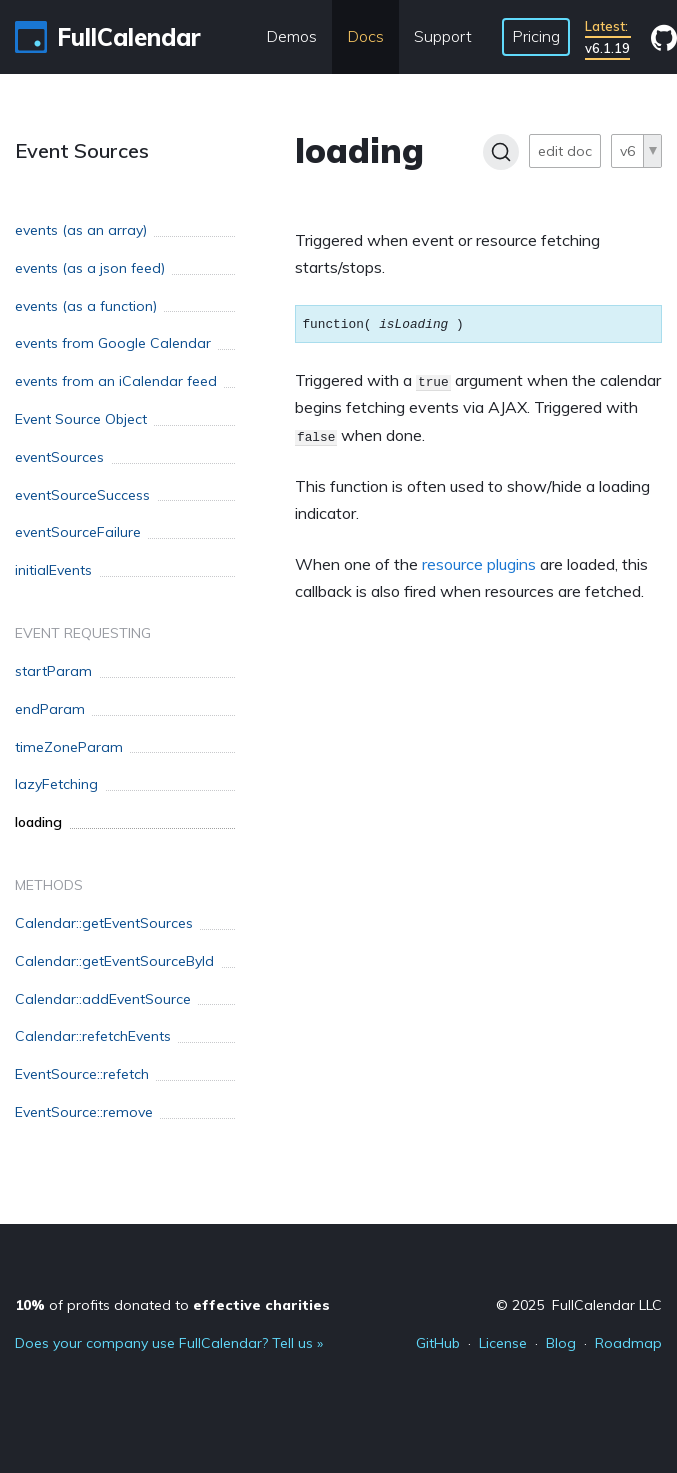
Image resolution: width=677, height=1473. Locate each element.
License (503, 1343)
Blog (561, 1343)
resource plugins (479, 564)
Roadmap (628, 1343)
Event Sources (82, 150)
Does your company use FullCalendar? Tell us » (169, 1343)
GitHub (438, 1343)
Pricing (536, 36)
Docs (365, 36)
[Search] (501, 152)
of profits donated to (172, 1305)
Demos (291, 36)
